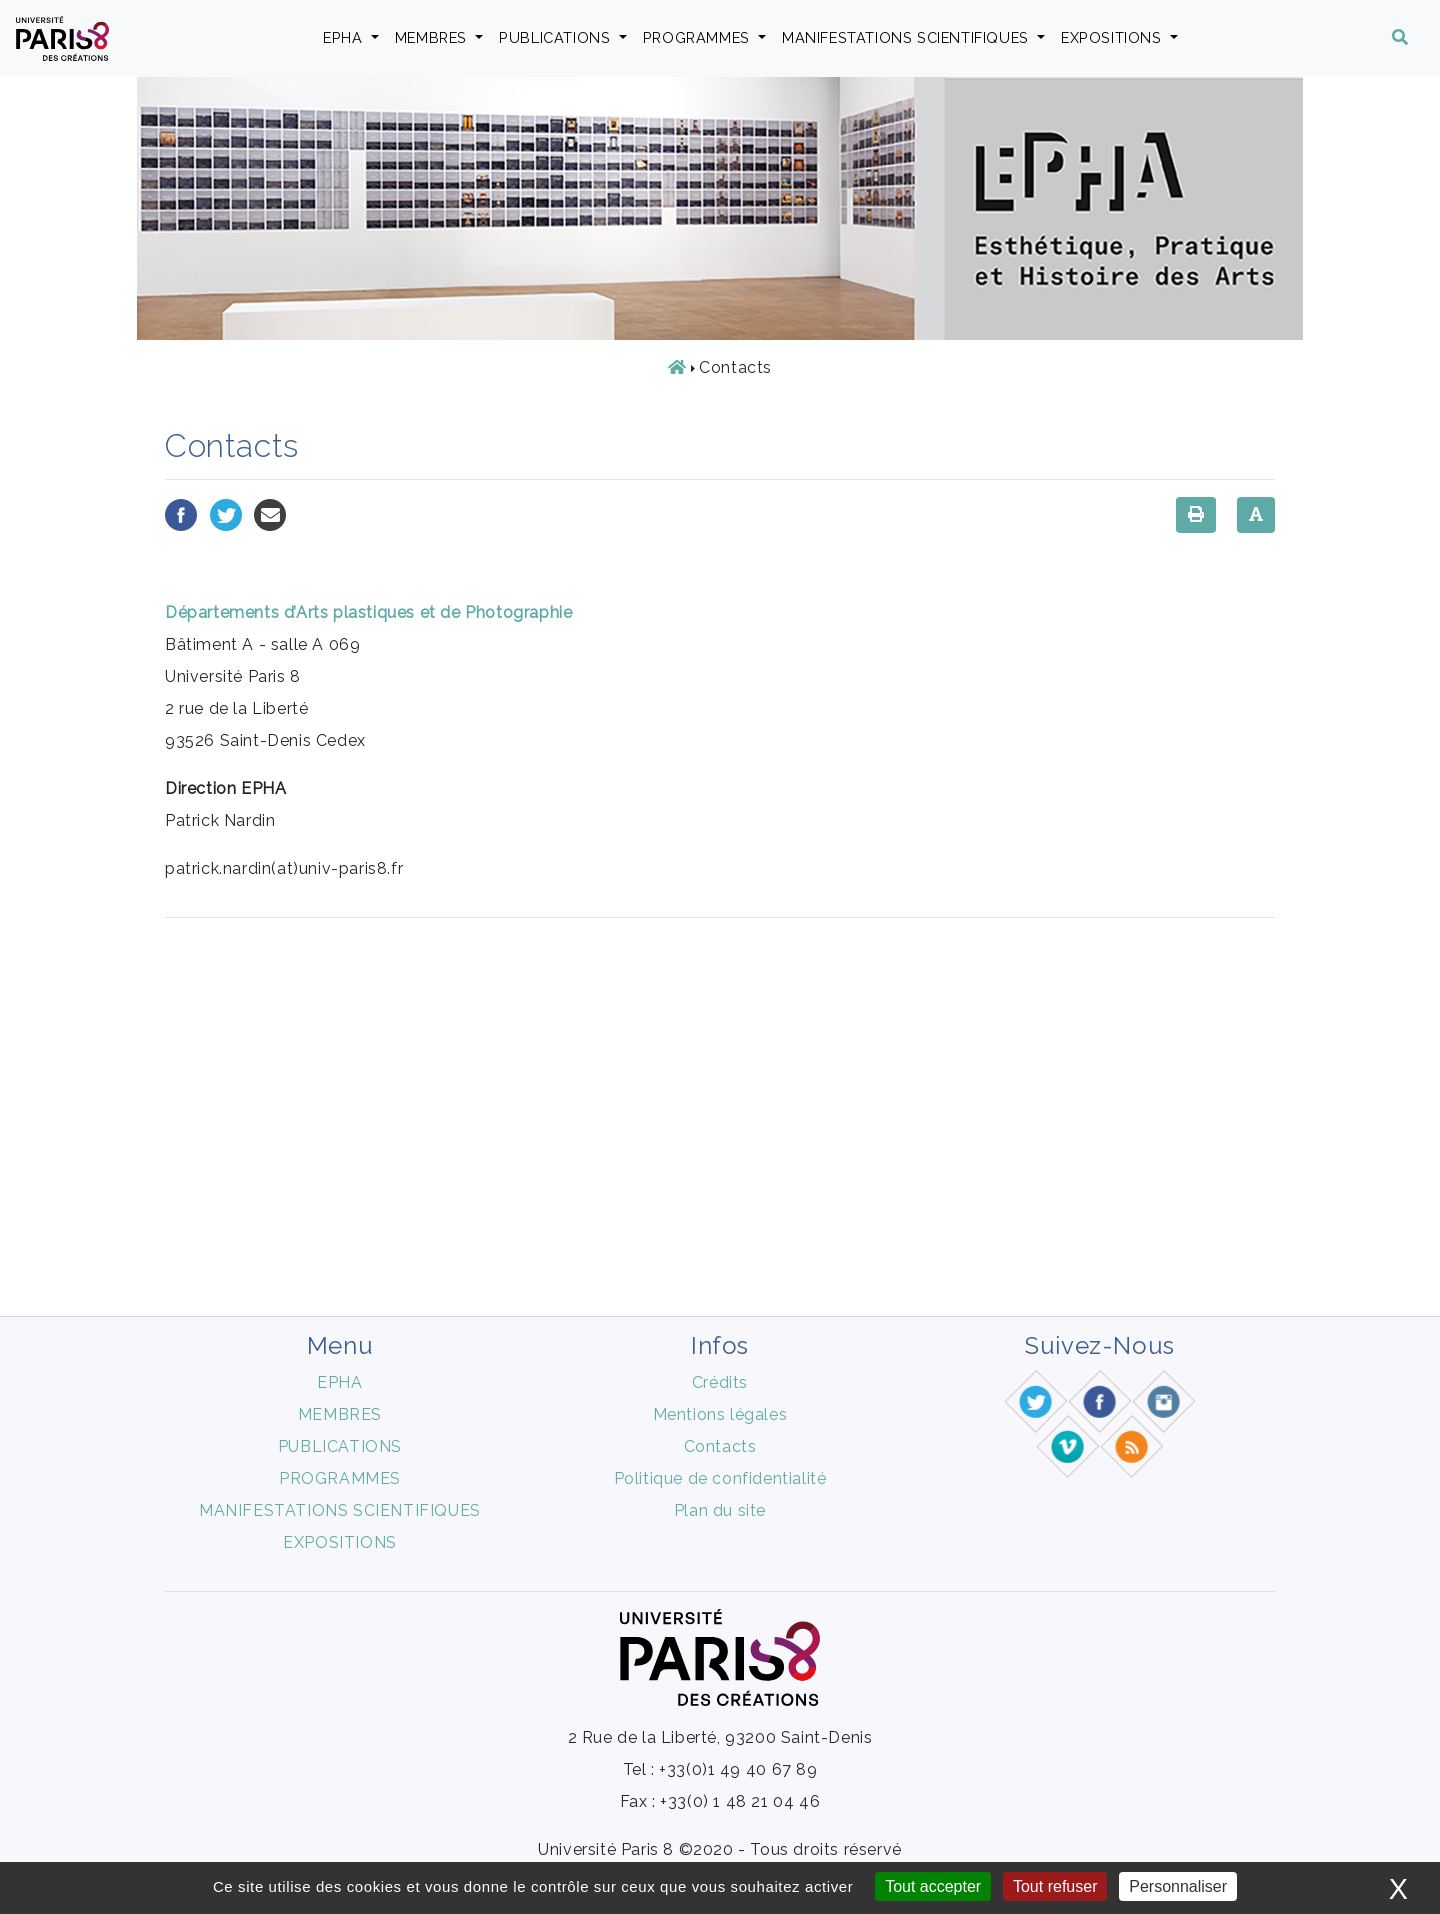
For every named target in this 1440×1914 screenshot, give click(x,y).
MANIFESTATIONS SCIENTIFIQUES (907, 37)
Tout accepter (933, 1886)
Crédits (720, 1382)
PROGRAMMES (699, 37)
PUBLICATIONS (557, 37)
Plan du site (720, 1510)
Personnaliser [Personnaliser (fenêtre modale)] (1178, 1886)
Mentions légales (720, 1414)
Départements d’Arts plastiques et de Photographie (368, 612)
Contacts (720, 1446)
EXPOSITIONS (1113, 37)
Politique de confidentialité (720, 1478)
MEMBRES (433, 37)
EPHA (345, 37)
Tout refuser (1055, 1886)
